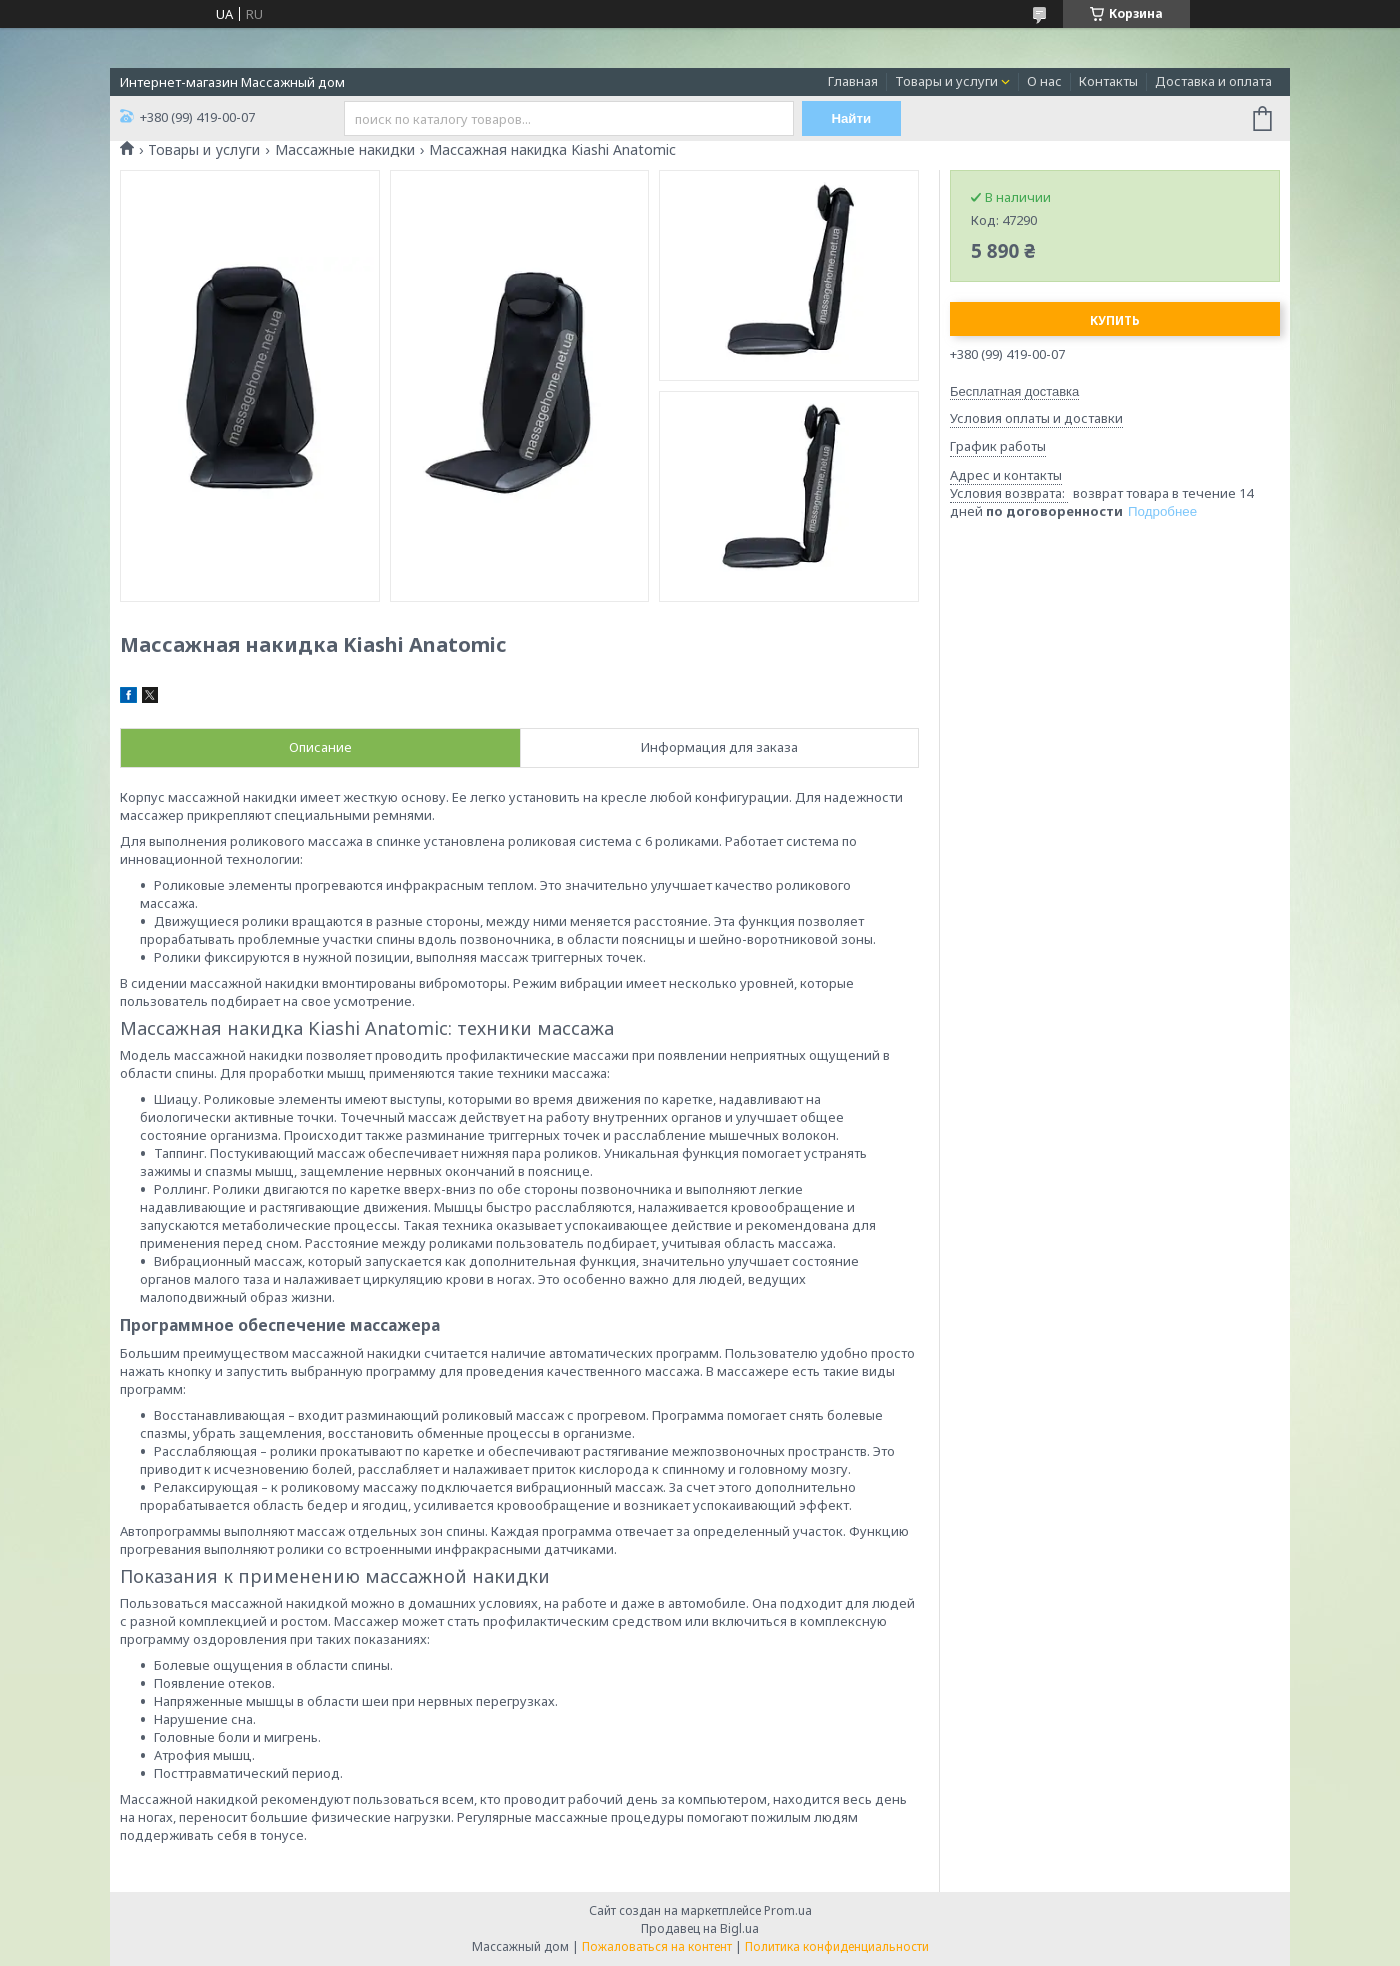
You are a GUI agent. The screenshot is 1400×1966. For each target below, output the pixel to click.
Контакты (1108, 81)
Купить (1115, 320)
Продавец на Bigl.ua (700, 1928)
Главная (853, 81)
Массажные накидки (345, 150)
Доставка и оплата (1213, 81)
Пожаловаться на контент (657, 1946)
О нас (1044, 81)
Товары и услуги (946, 81)
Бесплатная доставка (1014, 391)
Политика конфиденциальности (837, 1946)
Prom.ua (788, 1910)
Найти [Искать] (852, 118)
